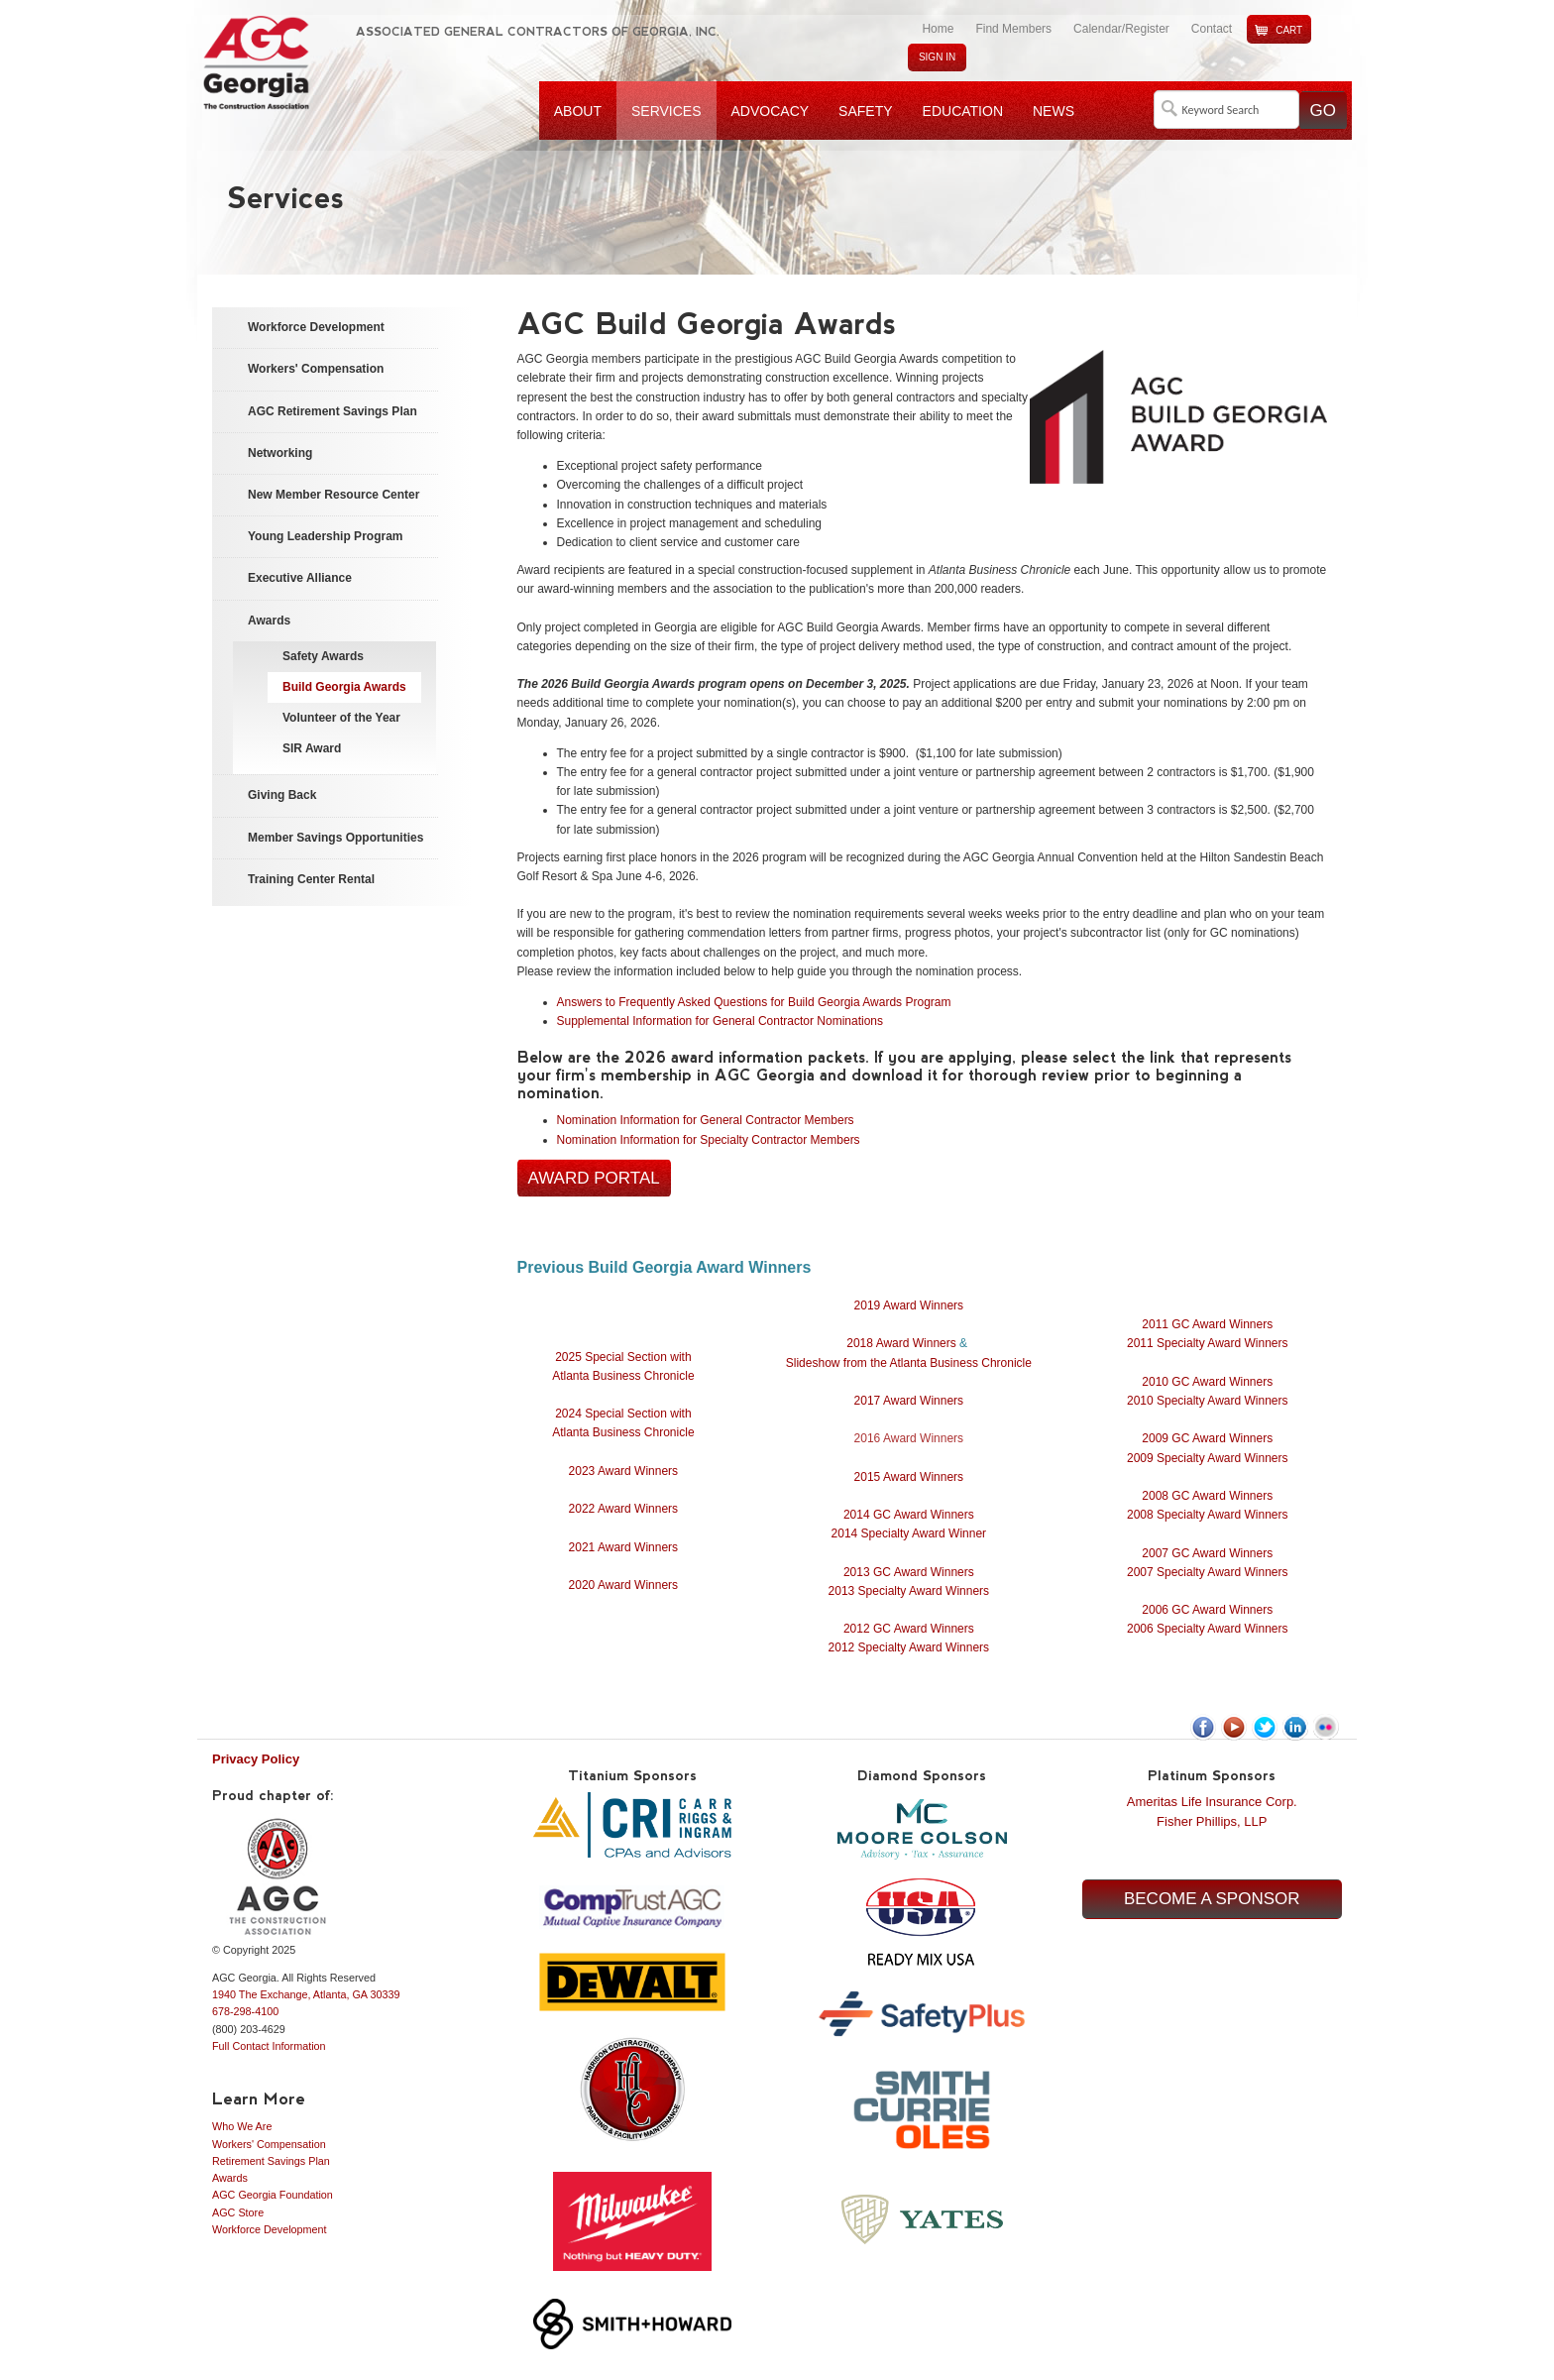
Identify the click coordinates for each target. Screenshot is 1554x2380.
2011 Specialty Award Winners (1207, 1343)
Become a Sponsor (1212, 1898)
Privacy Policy (255, 1759)
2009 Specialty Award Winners (1207, 1458)
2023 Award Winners (624, 1471)
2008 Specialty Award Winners (1207, 1515)
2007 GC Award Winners (1207, 1553)
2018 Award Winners (901, 1343)
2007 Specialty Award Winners (1207, 1572)
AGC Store (238, 2212)
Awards (230, 2178)
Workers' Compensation (269, 2144)
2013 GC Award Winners (908, 1572)
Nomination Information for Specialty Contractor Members (708, 1140)
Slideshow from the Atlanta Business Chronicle (909, 1363)
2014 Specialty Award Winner (909, 1533)
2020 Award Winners (624, 1585)
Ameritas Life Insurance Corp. (1212, 1801)
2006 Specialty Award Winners (1207, 1629)
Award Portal (594, 1178)
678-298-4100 (245, 2011)
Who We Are (242, 2126)
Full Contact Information (269, 2046)
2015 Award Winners (909, 1477)
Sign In (937, 57)
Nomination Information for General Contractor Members (705, 1120)
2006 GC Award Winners (1207, 1610)
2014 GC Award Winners (908, 1515)
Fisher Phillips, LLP (1212, 1821)
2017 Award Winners (909, 1401)
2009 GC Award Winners (1207, 1438)
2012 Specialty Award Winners (909, 1647)
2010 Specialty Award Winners (1207, 1401)
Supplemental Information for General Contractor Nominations (723, 1021)
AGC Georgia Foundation (272, 2195)
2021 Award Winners (624, 1547)
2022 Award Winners (624, 1509)
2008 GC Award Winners (1207, 1496)
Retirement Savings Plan (271, 2161)
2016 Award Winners (909, 1438)
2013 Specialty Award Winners (909, 1591)
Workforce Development (269, 2229)
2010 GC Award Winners (1207, 1382)
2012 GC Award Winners (908, 1629)
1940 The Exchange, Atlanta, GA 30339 (306, 1994)
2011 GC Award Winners (1207, 1324)
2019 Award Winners (909, 1305)
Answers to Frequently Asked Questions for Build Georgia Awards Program (754, 1002)
